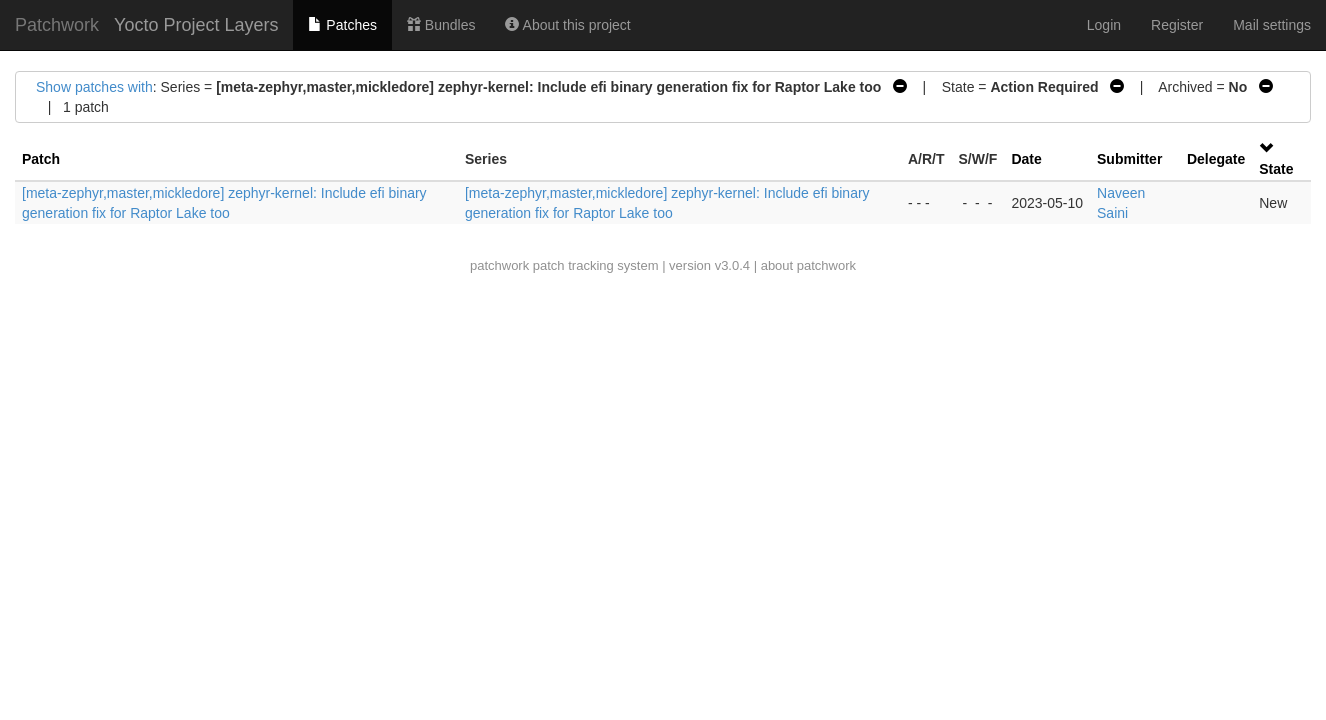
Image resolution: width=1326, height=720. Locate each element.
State (1276, 169)
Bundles (441, 25)
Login (1104, 25)
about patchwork (808, 265)
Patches (342, 25)
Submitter (1129, 159)
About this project (567, 25)
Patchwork (57, 25)
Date (1026, 159)
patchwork (499, 265)
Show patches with (94, 87)
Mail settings (1272, 25)
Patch (41, 159)
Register (1177, 25)
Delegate (1216, 159)
